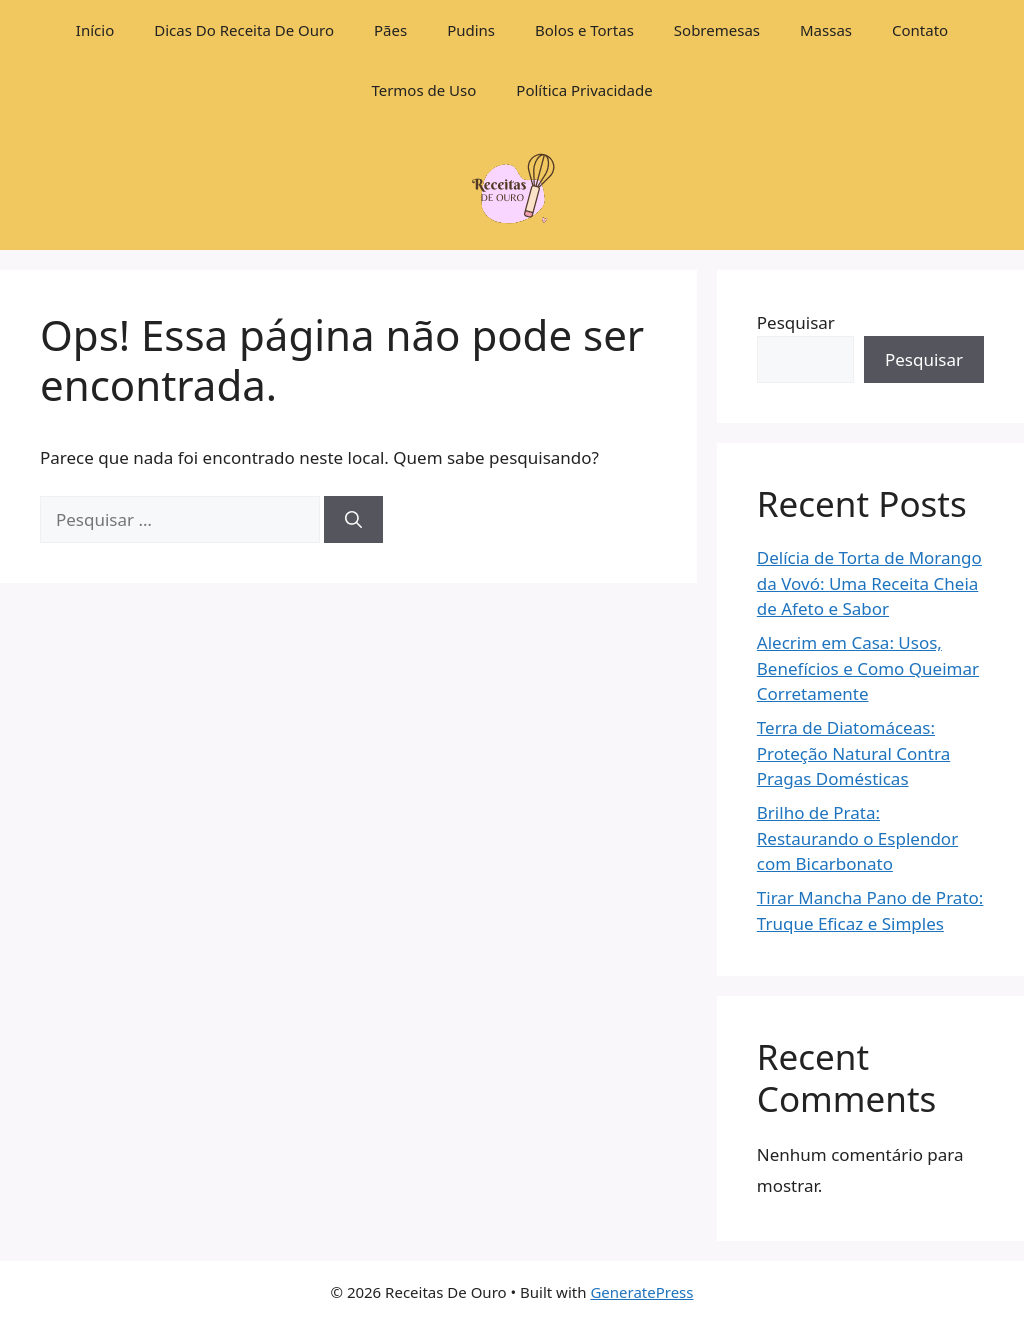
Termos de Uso (423, 90)
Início (95, 30)
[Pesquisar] (353, 520)
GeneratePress (641, 1292)
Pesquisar (796, 322)
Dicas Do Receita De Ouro (244, 30)
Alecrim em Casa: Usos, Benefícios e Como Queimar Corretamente (868, 668)
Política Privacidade (584, 90)
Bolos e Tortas (584, 30)
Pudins (471, 30)
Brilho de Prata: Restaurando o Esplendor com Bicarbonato (857, 838)
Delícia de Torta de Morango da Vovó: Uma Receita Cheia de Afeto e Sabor (869, 583)
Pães (390, 30)
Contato (920, 30)
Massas (826, 30)
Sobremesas (717, 30)
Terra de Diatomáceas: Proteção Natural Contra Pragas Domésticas (853, 753)
